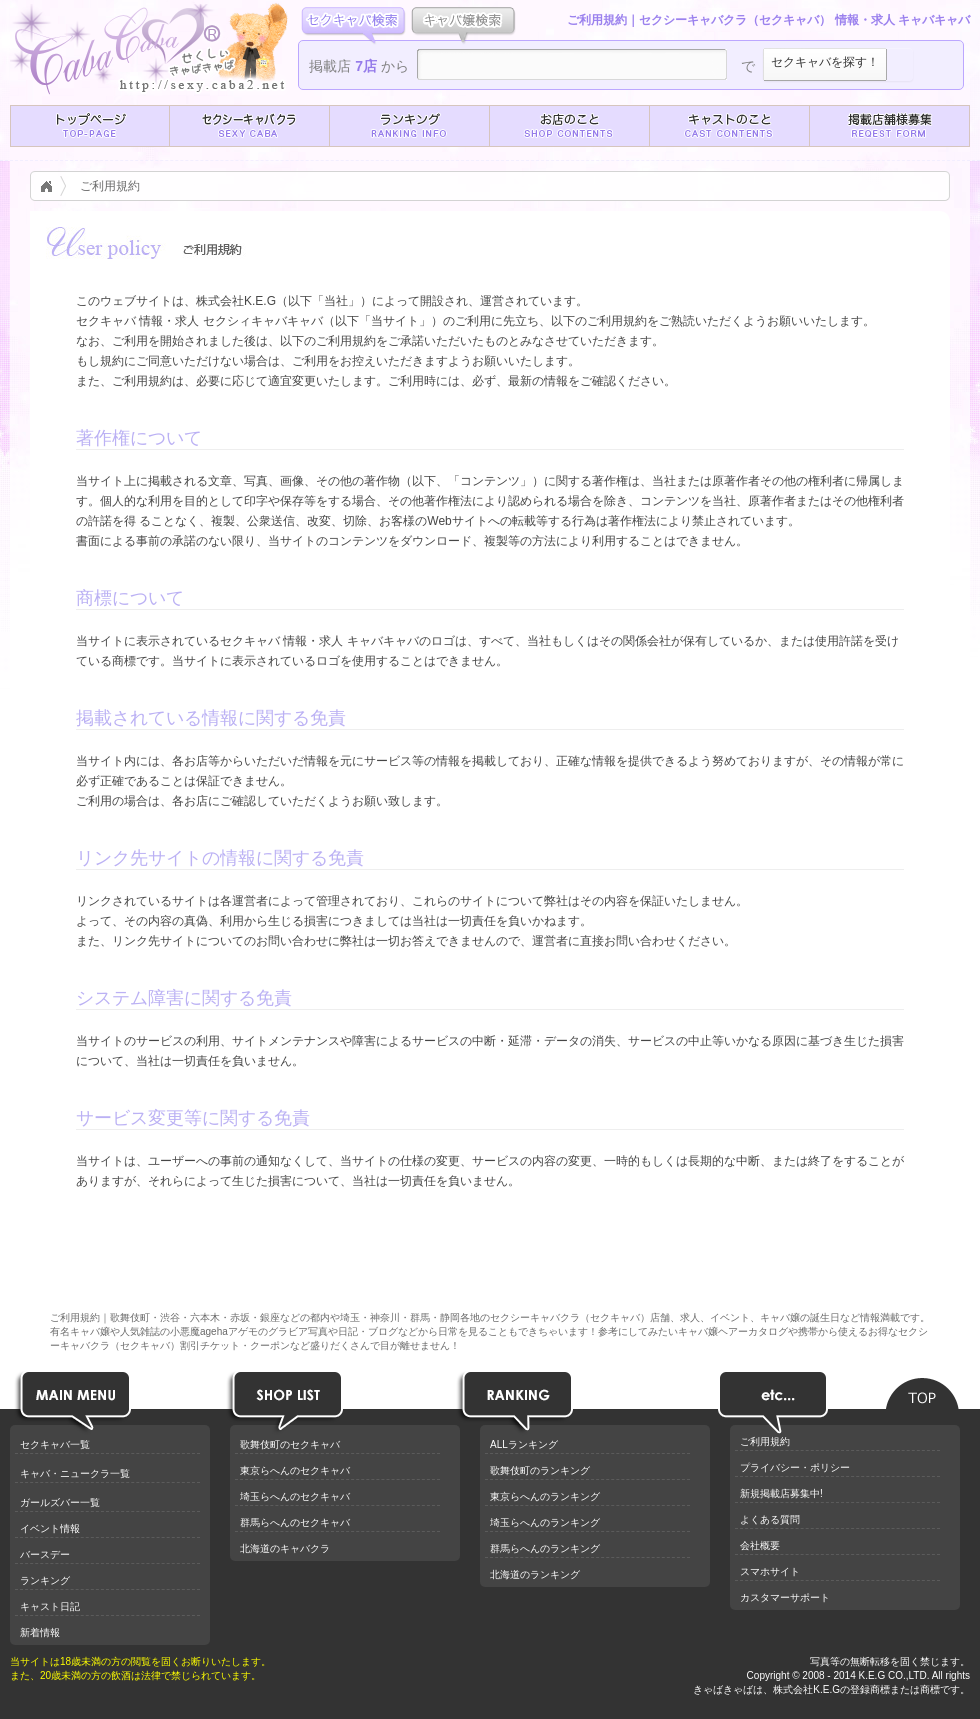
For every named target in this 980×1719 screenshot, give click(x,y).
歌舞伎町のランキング (540, 1470)
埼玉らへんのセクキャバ (295, 1496)
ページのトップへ (922, 1388)
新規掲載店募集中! (781, 1493)
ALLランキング (524, 1444)
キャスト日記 (50, 1606)
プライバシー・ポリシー (795, 1467)
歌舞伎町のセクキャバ (290, 1444)
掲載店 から (359, 66)
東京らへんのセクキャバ (295, 1470)
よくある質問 (770, 1519)
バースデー (45, 1554)
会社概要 (760, 1545)
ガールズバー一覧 (60, 1502)
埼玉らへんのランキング (545, 1522)
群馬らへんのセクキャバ (295, 1522)
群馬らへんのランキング (545, 1548)
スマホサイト (770, 1571)
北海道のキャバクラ (285, 1548)
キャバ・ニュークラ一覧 (75, 1473)
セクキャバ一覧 (55, 1444)
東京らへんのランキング (545, 1496)
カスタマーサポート (785, 1597)
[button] (90, 126)
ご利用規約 (110, 186)
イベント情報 (50, 1528)
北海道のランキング (535, 1574)
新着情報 (40, 1632)
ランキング (45, 1580)
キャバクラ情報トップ (52, 186)
